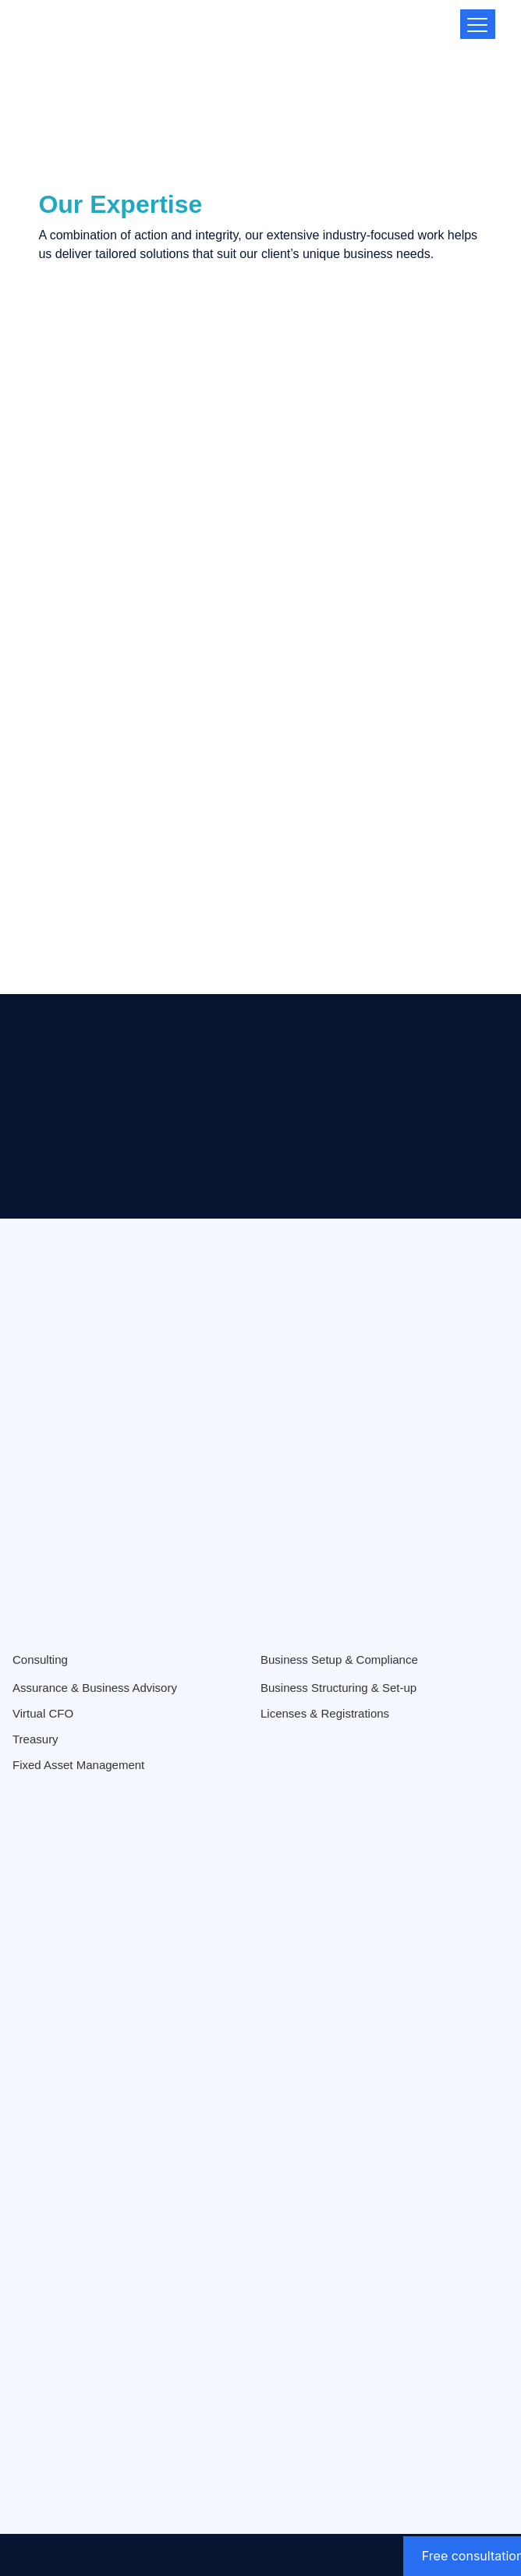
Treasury (35, 1739)
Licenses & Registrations (324, 1713)
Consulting (40, 1659)
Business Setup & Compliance (339, 1659)
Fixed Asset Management (78, 1764)
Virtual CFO (42, 1713)
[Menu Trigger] (477, 24)
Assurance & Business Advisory (94, 1687)
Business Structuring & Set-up (338, 1687)
